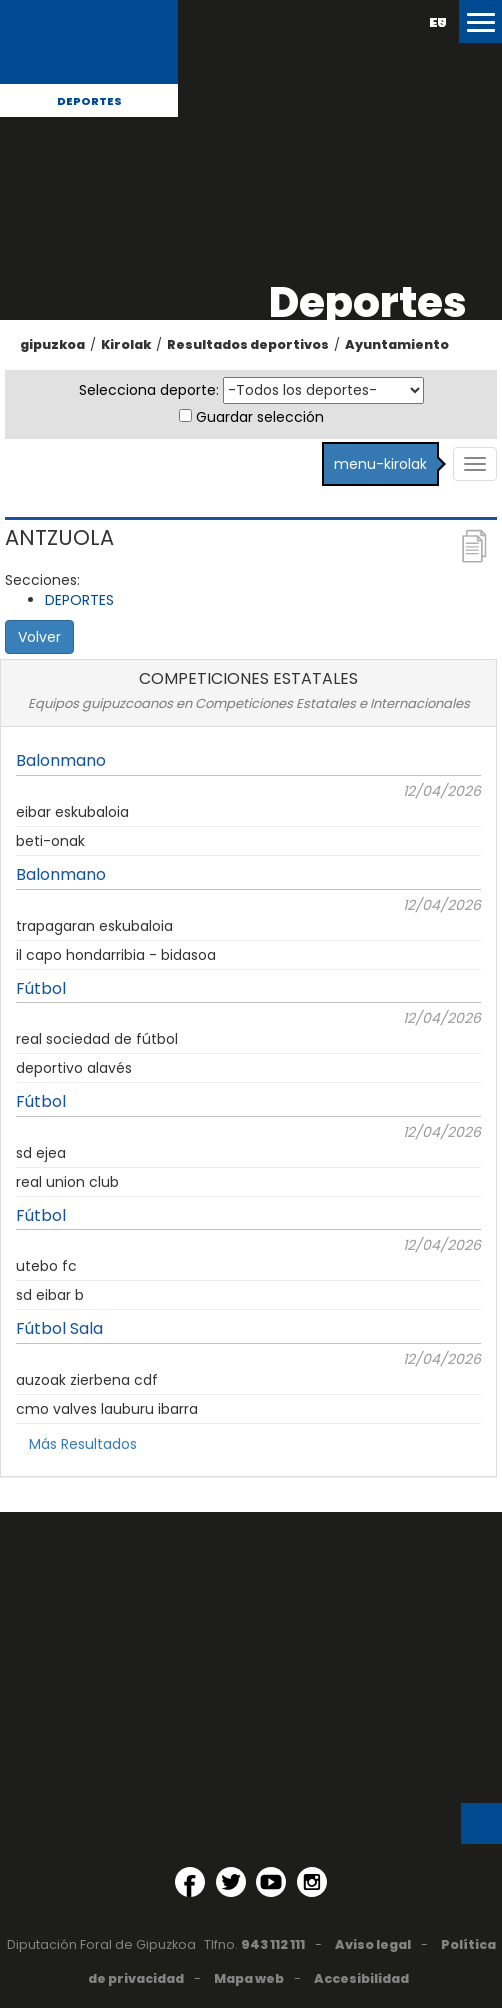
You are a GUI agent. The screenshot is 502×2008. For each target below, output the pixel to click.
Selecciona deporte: (149, 390)
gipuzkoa (52, 344)
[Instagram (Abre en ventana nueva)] (312, 1882)
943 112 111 (273, 1944)
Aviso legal (373, 1944)
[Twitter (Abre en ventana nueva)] (231, 1882)
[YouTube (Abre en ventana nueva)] (271, 1882)
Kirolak (126, 344)
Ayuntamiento (397, 344)
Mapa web (249, 1978)
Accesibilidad (361, 1978)
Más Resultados (83, 1444)
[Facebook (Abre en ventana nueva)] (190, 1882)
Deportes (89, 101)
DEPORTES (79, 600)
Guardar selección (260, 417)
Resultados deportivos (248, 344)
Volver (39, 637)
